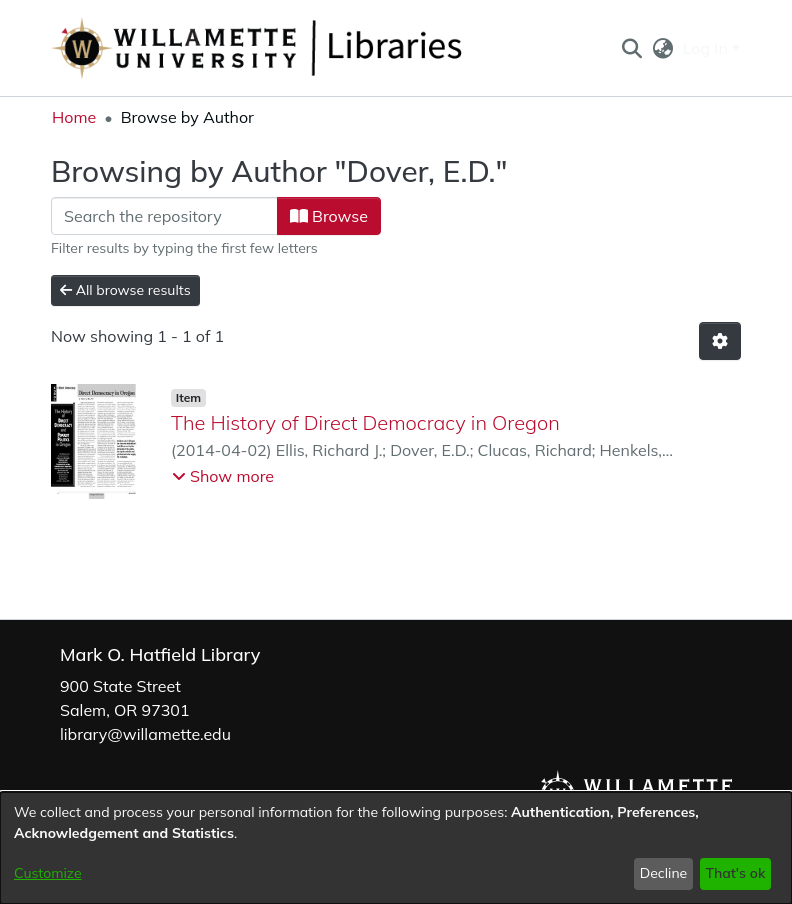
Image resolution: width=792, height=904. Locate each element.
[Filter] (164, 216)
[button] (631, 48)
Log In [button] (707, 48)
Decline (664, 873)
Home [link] (74, 117)
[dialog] (396, 848)
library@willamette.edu (145, 734)
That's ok (735, 873)
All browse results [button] (125, 290)
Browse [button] (329, 216)
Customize (48, 873)
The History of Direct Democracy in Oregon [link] (365, 422)
